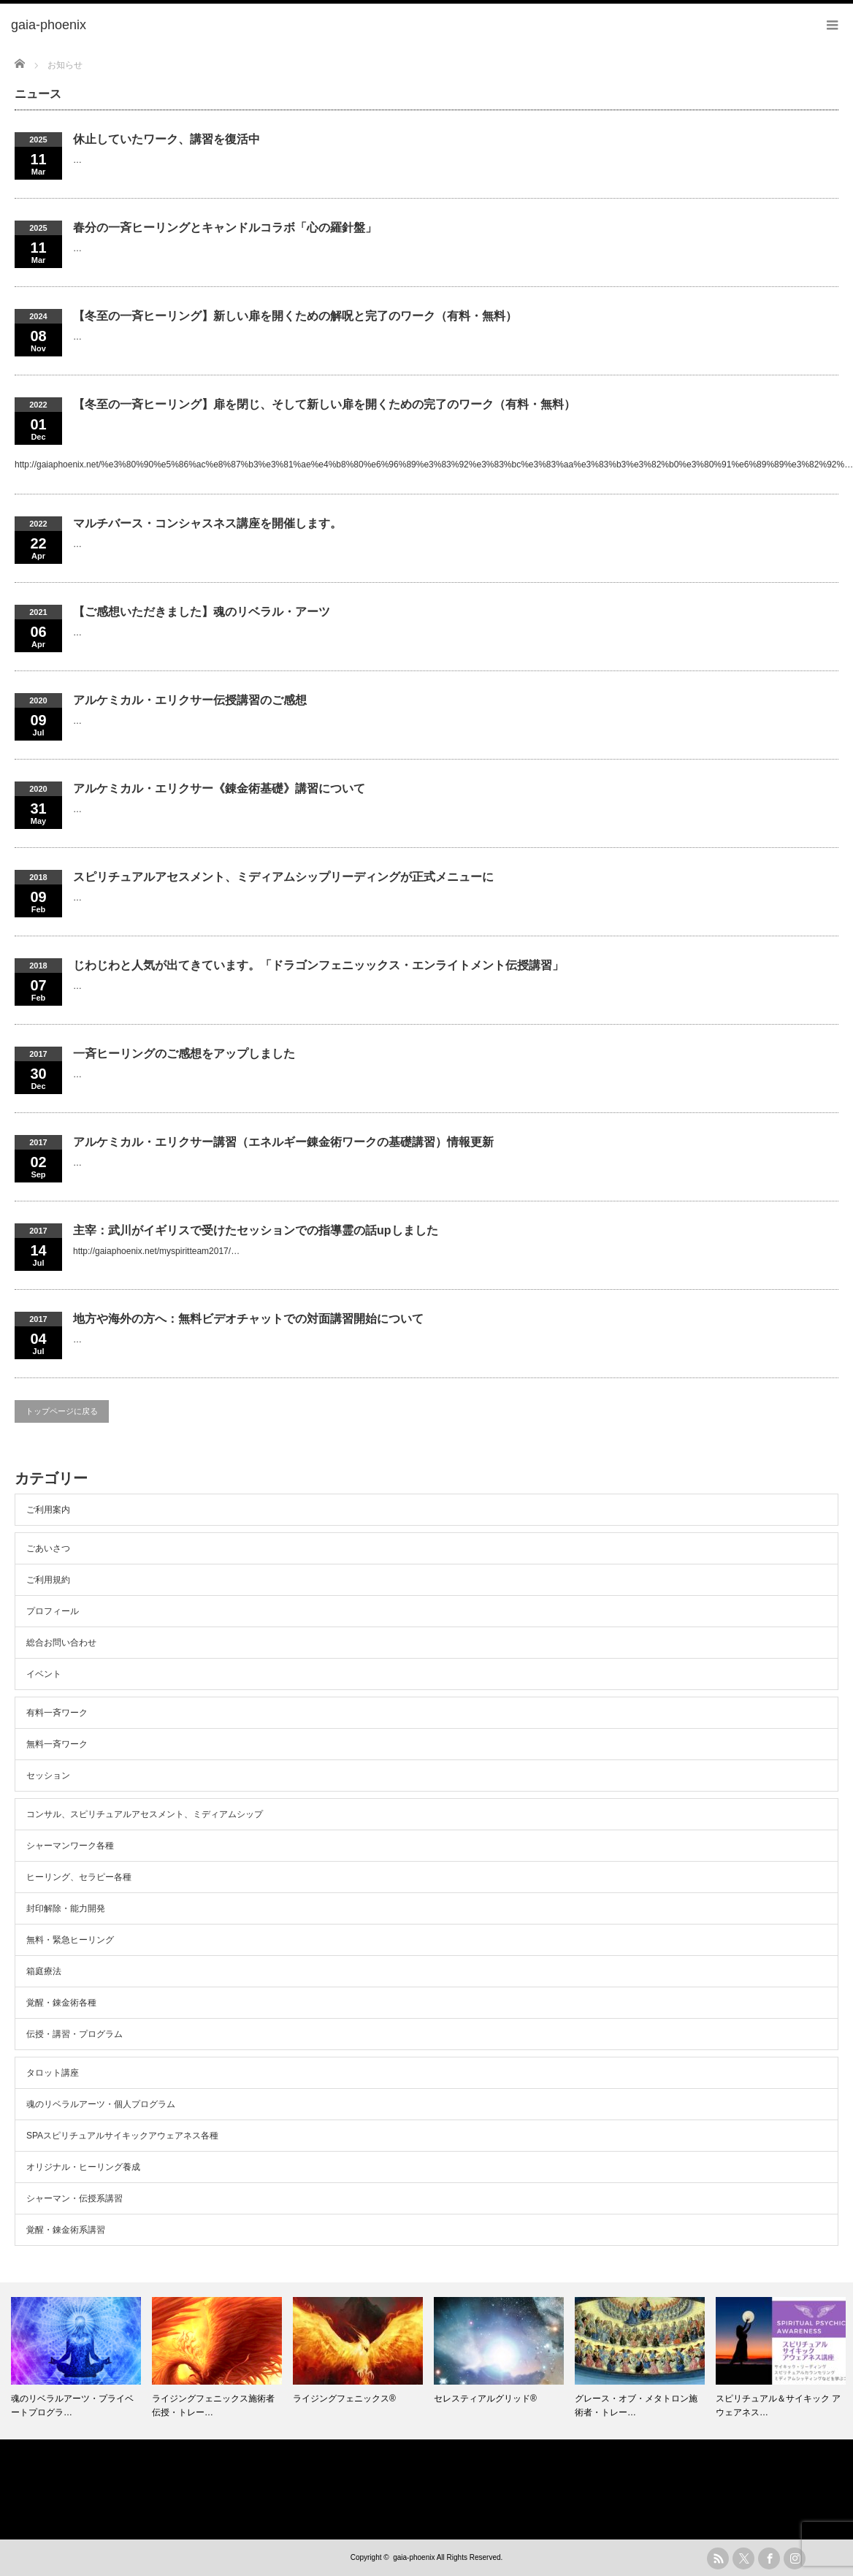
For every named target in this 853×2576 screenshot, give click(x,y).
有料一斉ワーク (57, 1713)
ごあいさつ (48, 1548)
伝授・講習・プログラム (74, 2034)
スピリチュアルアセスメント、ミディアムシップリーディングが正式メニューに (283, 877)
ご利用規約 (48, 1580)
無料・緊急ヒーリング (70, 1940)
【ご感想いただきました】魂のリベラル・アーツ (201, 611)
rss (718, 2558)
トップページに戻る (62, 1411)
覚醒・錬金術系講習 (65, 2230)
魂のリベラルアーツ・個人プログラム (100, 2104)
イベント (43, 1674)
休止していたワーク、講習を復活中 (166, 139)
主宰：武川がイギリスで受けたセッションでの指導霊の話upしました (255, 1230)
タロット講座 (52, 2073)
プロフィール (52, 1611)
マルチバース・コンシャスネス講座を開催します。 (207, 523)
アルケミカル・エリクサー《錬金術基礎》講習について (219, 788)
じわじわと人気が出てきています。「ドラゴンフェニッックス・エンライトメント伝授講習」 (318, 965)
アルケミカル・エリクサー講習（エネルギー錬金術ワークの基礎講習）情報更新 (283, 1142)
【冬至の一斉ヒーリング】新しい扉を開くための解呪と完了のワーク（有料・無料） (295, 316)
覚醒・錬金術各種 (61, 2003)
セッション (48, 1775)
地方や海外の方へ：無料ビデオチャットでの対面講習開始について (248, 1318)
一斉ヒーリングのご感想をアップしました (184, 1053)
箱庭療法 (43, 1971)
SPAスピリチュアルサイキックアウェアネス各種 (122, 2135)
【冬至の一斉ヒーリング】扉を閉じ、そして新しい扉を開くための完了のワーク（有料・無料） (324, 404)
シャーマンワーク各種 (70, 1846)
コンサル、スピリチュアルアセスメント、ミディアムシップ (144, 1814)
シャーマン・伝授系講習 (74, 2198)
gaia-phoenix (414, 2557)
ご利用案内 (48, 1510)
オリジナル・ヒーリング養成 (83, 2167)
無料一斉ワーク (57, 1744)
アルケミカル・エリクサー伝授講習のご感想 (190, 700)
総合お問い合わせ (61, 1642)
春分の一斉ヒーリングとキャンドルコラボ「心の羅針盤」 (225, 227)
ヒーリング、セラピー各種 (78, 1877)
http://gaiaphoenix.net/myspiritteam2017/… (156, 1251)
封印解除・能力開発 (65, 1908)
